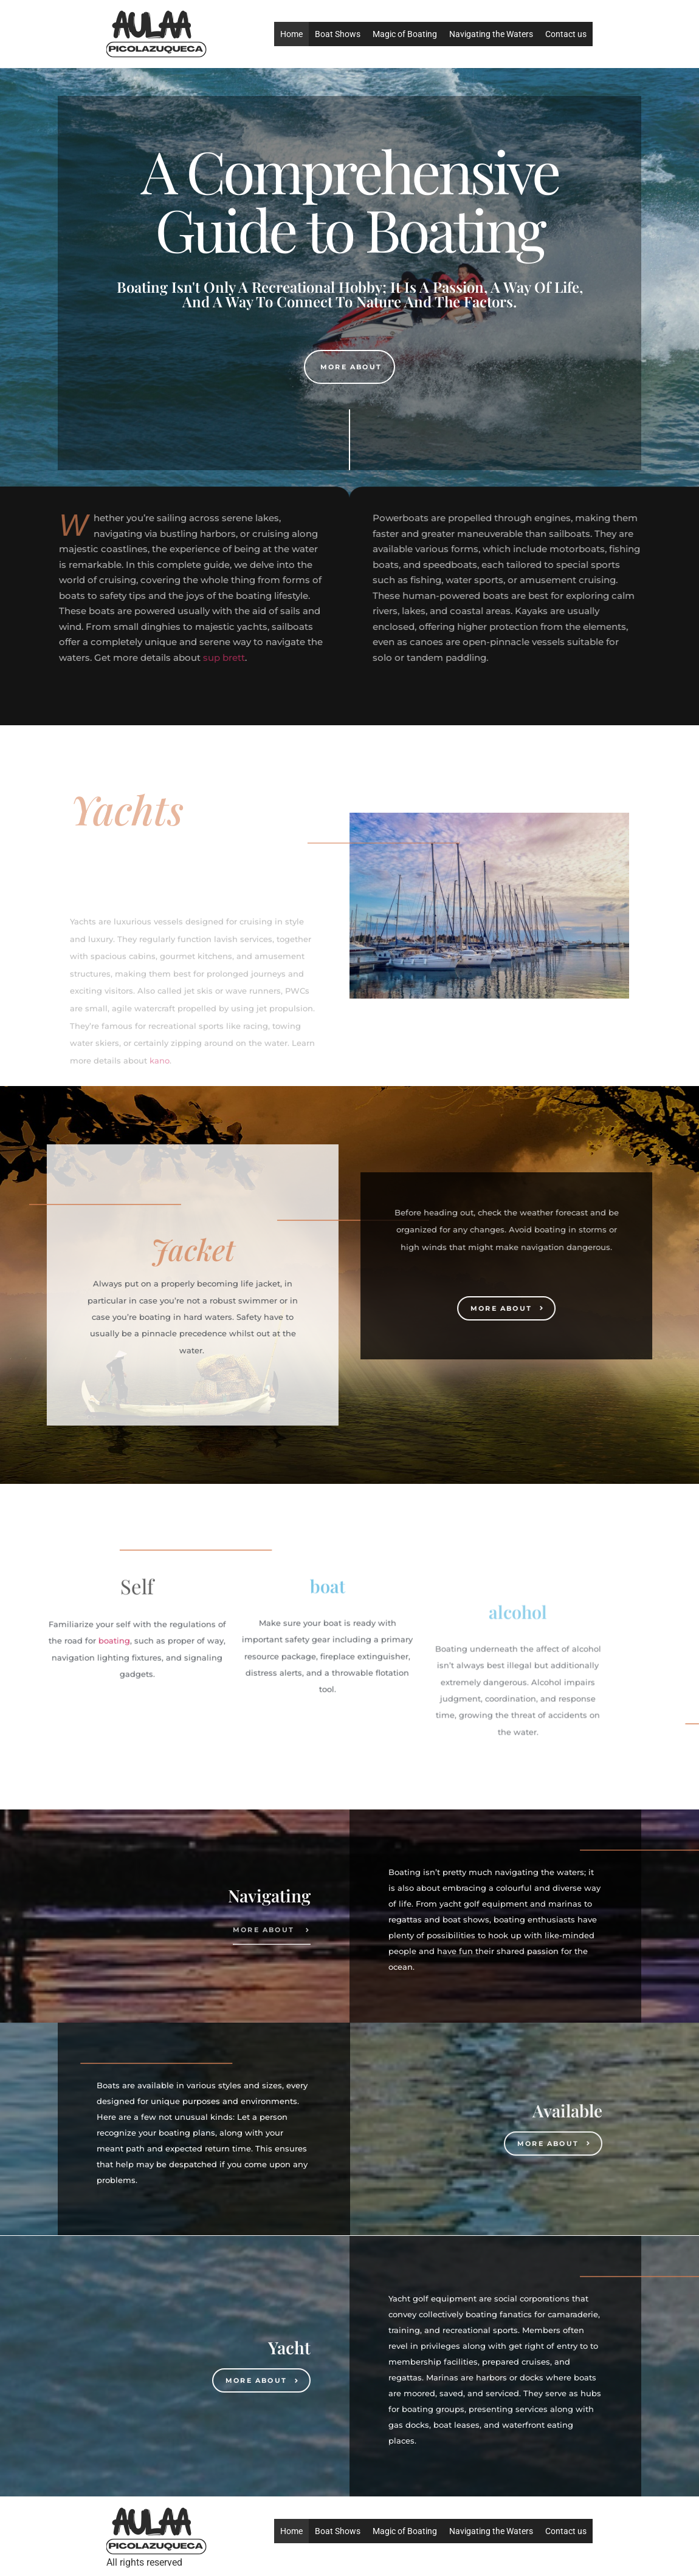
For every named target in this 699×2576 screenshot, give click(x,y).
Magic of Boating (405, 34)
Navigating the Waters (491, 34)
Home (291, 34)
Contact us (566, 34)
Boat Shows (337, 34)
